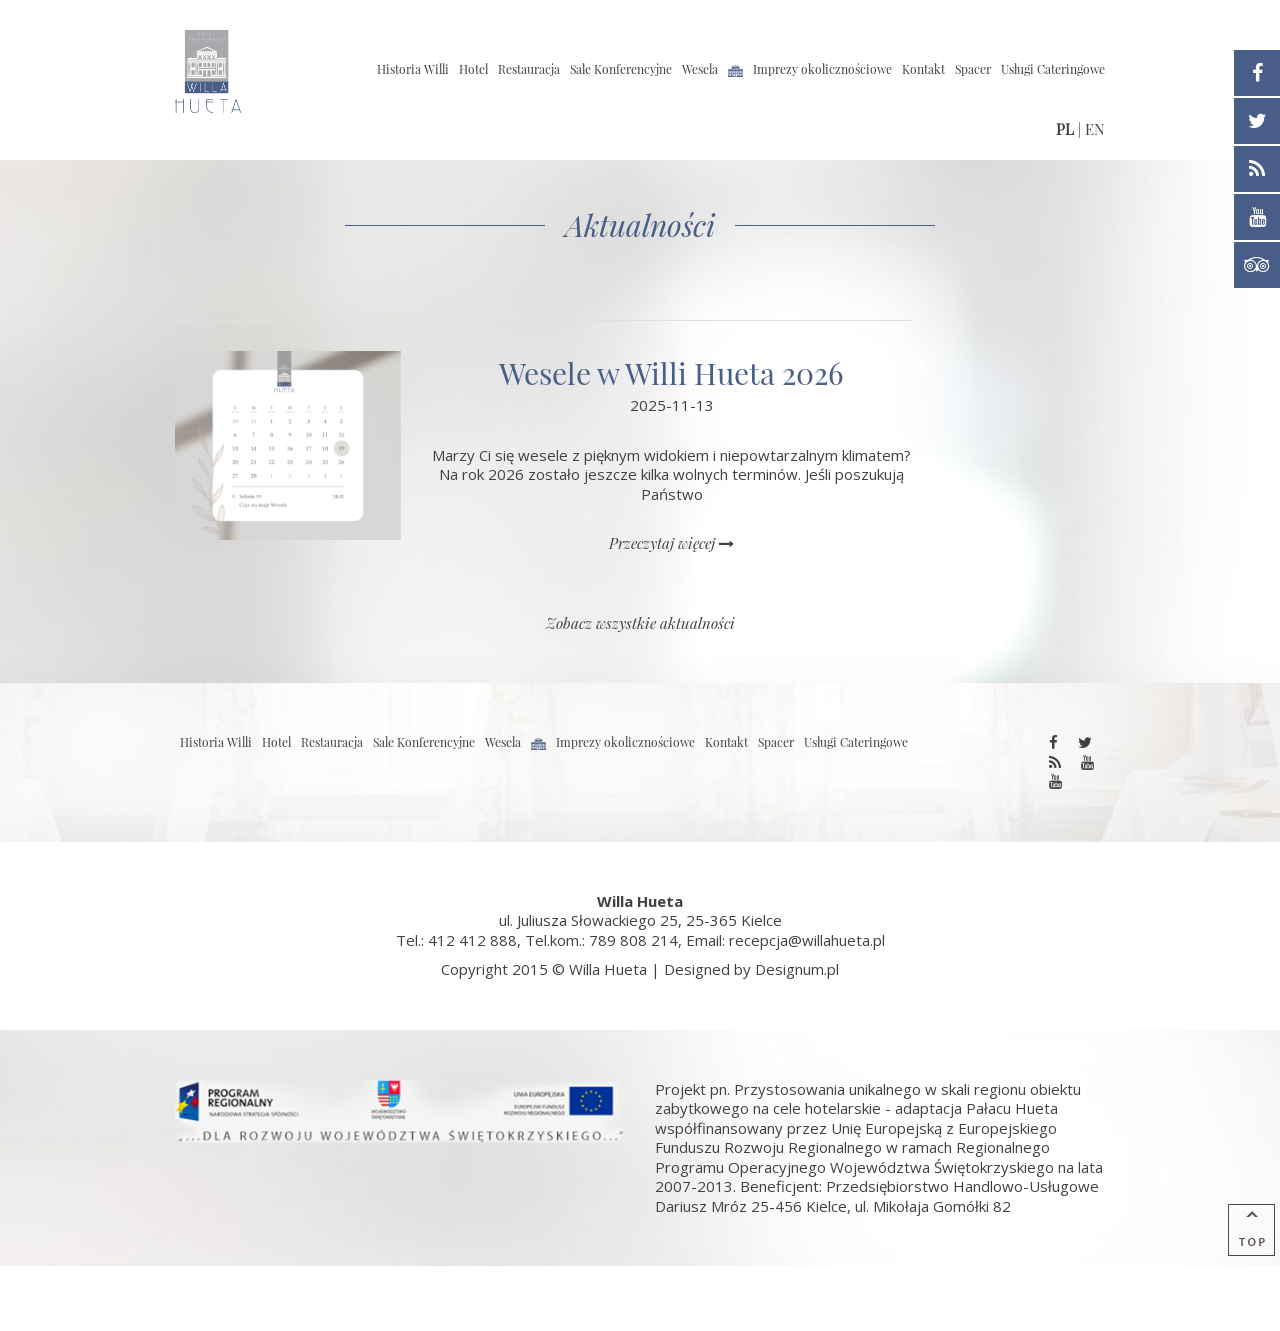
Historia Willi (413, 69)
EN (1095, 129)
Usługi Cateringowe (1053, 69)
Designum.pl (797, 969)
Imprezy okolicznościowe (822, 69)
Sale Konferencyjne (621, 69)
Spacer (973, 69)
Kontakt (923, 69)
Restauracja (529, 69)
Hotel (473, 69)
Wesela (700, 69)
